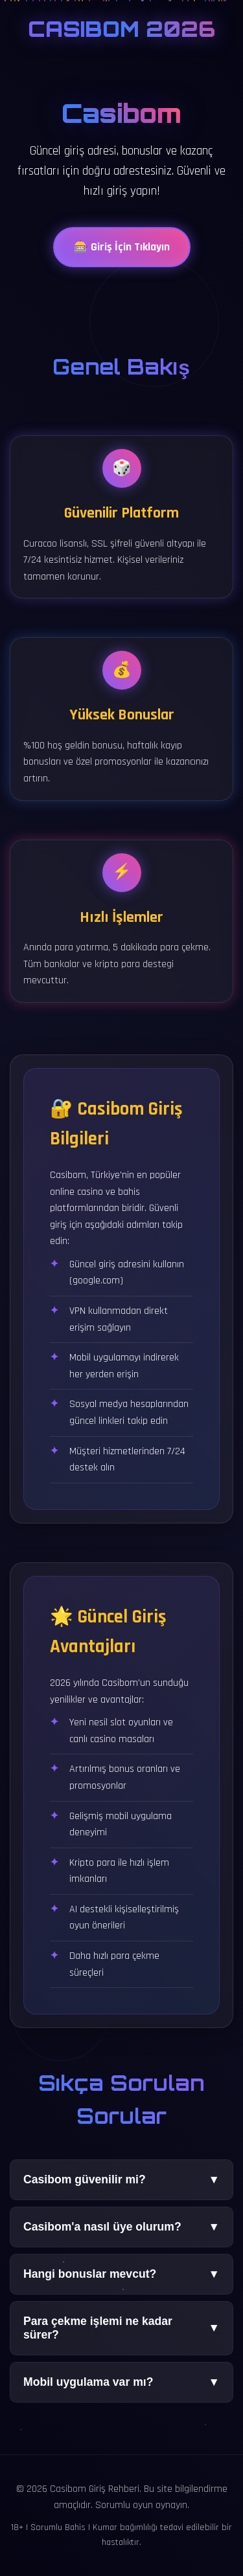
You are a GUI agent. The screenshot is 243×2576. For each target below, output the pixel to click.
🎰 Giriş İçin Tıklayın (122, 252)
